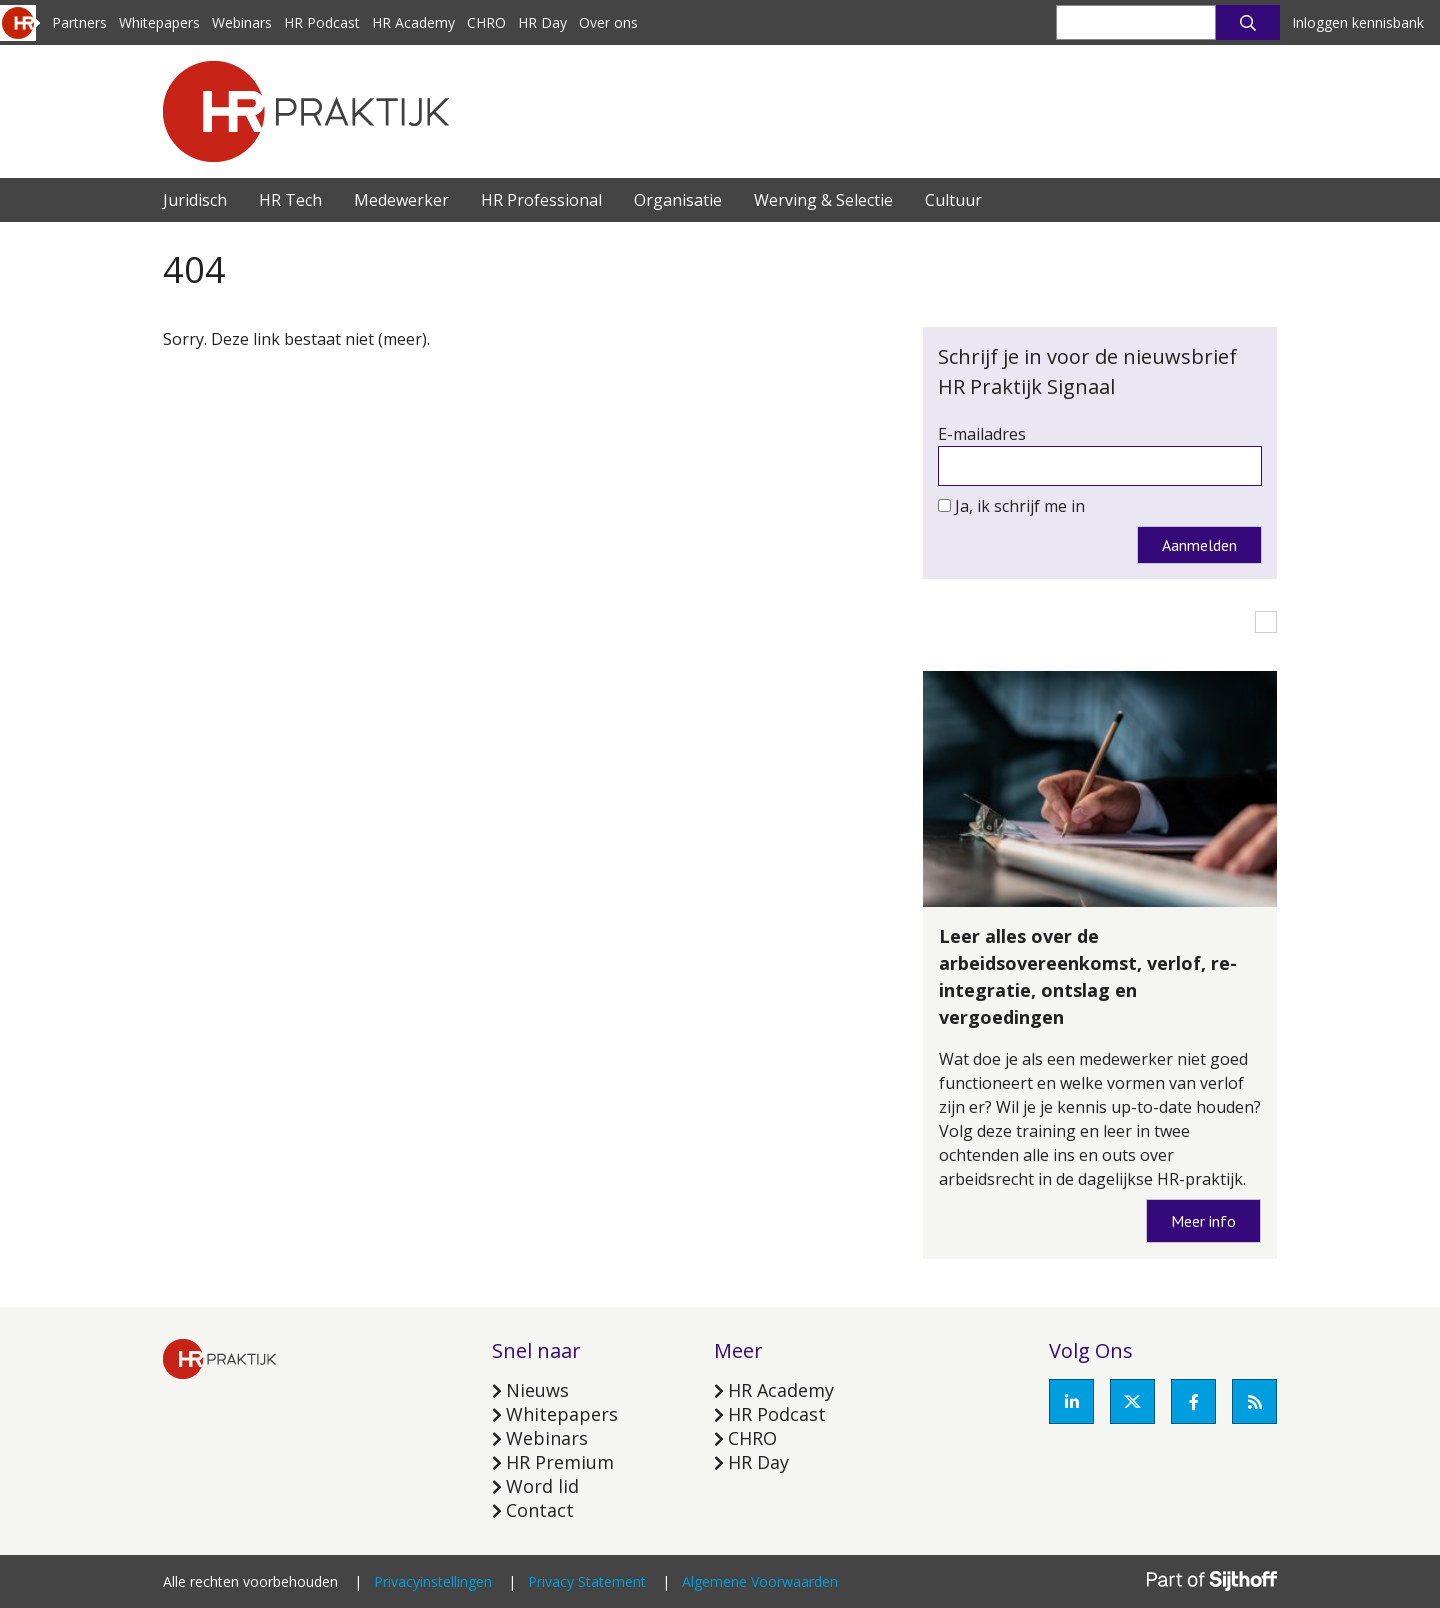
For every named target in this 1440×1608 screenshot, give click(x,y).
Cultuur (953, 200)
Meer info (1203, 1221)
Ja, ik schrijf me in (1020, 506)
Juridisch (195, 200)
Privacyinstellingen (433, 1581)
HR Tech (290, 200)
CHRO (486, 22)
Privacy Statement (587, 1581)
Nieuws (537, 1390)
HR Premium (560, 1462)
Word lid (542, 1486)
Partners (79, 22)
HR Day (542, 22)
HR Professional (541, 200)
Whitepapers (159, 22)
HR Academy (413, 22)
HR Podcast (322, 22)
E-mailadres (982, 434)
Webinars (242, 22)
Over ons (608, 22)
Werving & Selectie (823, 200)
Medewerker (401, 200)
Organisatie (678, 200)
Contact (540, 1510)
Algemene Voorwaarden (760, 1581)
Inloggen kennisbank (1358, 22)
